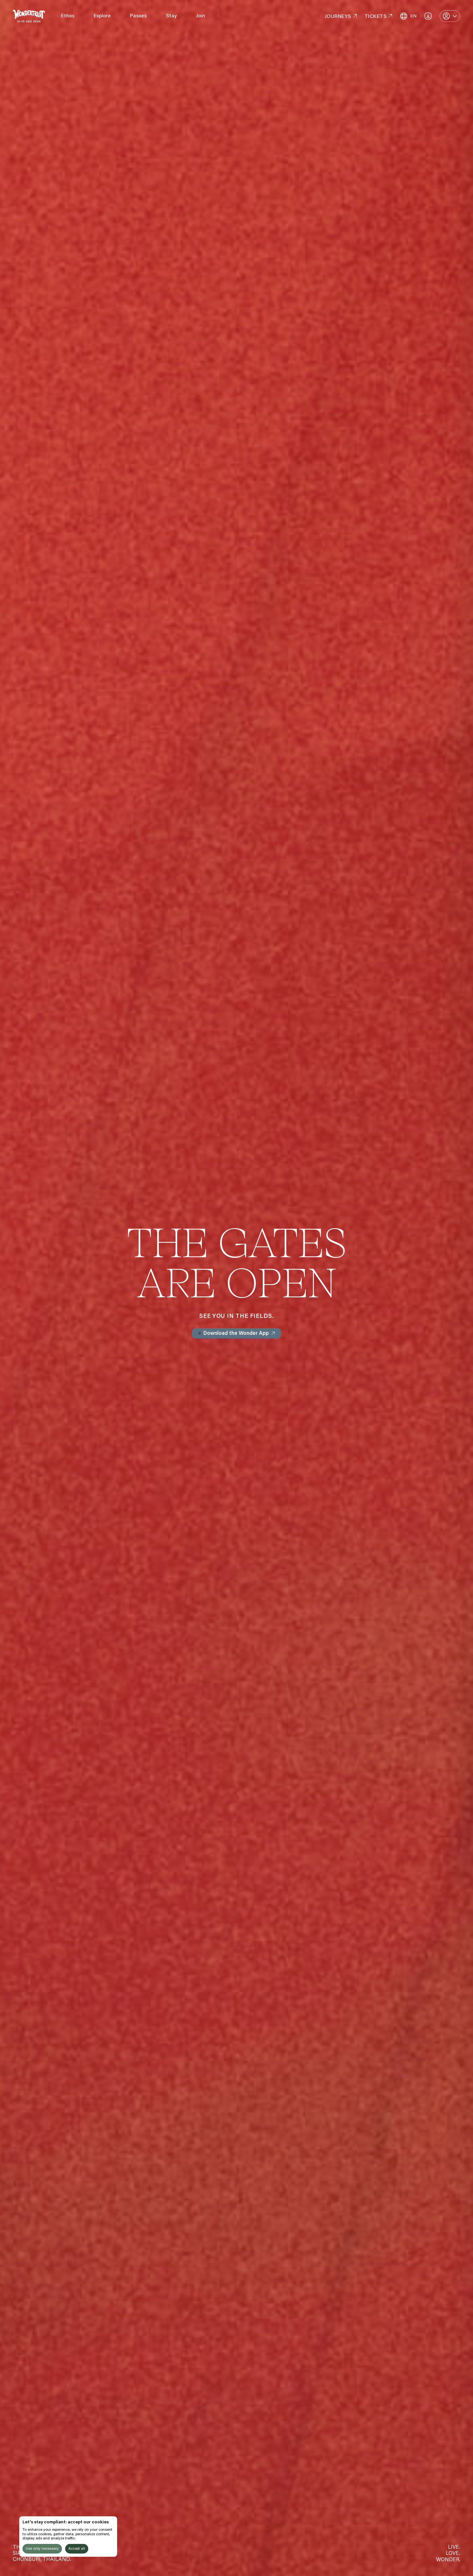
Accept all (76, 2549)
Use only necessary (42, 2549)
